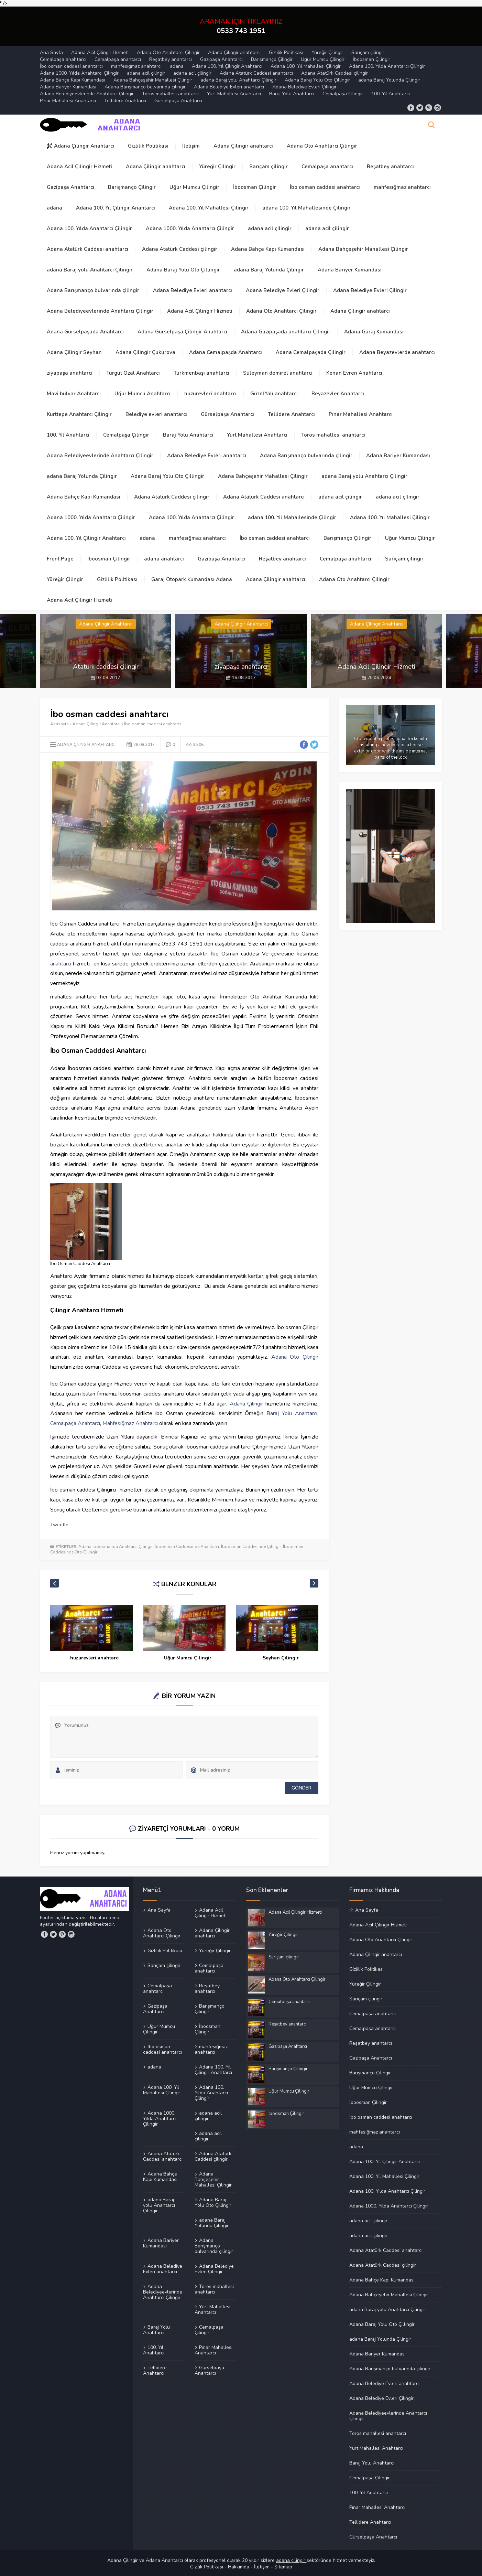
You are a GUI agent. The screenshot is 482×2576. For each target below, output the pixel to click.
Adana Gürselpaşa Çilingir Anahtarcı (182, 331)
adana (177, 66)
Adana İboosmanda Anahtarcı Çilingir (115, 1546)
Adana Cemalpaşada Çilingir (311, 352)
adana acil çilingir (146, 73)
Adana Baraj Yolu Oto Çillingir (317, 80)
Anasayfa (59, 724)
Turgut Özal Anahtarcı (133, 373)
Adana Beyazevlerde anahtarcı (397, 352)
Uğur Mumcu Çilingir (322, 59)
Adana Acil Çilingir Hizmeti (100, 52)
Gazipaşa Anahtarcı (221, 59)
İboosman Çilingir (371, 59)
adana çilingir (291, 2560)
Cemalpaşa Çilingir (342, 93)
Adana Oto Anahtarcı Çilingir (168, 52)
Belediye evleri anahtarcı (156, 414)
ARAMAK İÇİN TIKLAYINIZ (241, 26)
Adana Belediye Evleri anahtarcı (229, 87)
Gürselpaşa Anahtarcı (178, 100)
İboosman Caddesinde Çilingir (251, 1546)
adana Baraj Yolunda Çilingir (389, 80)
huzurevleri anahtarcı (210, 393)
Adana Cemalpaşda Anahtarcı (225, 352)
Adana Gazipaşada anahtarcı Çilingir (285, 331)
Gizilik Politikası (206, 2567)
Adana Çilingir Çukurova (145, 352)
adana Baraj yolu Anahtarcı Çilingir (238, 80)
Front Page (60, 558)
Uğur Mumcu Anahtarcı (142, 393)
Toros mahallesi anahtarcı (170, 93)
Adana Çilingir (246, 1403)
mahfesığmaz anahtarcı (136, 66)
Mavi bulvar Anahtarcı (74, 393)
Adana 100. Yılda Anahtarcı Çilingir (387, 66)
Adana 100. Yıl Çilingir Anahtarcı (227, 66)
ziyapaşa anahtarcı (69, 373)
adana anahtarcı (164, 558)
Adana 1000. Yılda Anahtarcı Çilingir (79, 73)
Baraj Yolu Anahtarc (291, 1413)
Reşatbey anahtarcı (170, 59)
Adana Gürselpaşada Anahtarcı (85, 331)
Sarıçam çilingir (367, 52)
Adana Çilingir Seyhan (74, 352)
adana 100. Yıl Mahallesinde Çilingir (306, 207)
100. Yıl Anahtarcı (390, 93)
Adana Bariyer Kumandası (68, 87)
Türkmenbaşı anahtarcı (201, 373)
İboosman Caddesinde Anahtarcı (187, 1546)
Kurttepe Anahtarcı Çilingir (79, 414)
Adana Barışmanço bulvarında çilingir (145, 87)
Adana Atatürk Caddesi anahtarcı (256, 73)
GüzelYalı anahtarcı (274, 393)
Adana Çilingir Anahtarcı (80, 145)
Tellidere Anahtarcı (125, 100)
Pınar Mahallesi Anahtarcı (68, 100)
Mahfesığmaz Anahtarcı (130, 1423)
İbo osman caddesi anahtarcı (71, 66)
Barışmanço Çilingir (272, 59)
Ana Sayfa (51, 52)
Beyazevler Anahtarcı (337, 393)
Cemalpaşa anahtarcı (63, 59)
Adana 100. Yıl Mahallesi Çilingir (306, 66)
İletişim (191, 145)
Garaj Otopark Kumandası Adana (191, 579)
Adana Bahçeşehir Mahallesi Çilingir (152, 80)
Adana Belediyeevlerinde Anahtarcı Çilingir (87, 93)
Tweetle (59, 1524)
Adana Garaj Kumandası (374, 331)
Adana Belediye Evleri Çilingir (304, 87)
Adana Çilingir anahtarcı (234, 52)
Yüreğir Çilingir (327, 52)
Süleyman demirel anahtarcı (278, 373)
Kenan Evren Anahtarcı (354, 373)
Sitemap (283, 2567)
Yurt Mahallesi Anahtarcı (234, 93)
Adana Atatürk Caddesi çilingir (334, 73)
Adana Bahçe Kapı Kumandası (72, 80)
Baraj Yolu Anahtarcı (291, 93)
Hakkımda (238, 2567)
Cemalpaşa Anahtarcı (75, 1423)
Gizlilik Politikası (286, 52)
